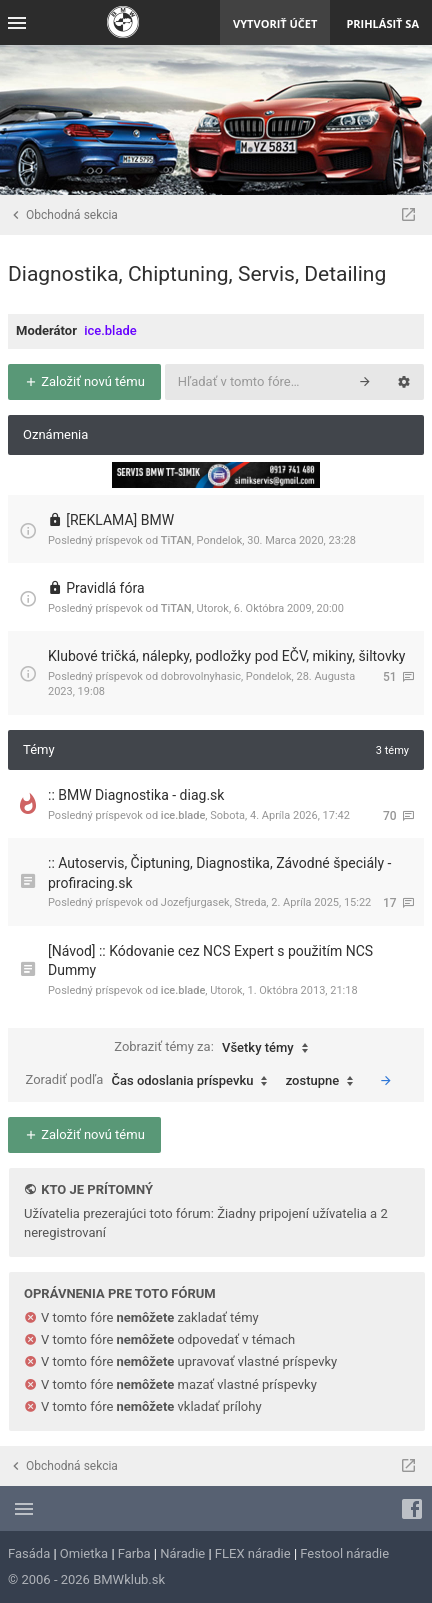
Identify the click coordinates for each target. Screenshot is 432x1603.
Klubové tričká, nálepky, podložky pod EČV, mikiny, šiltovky (226, 656)
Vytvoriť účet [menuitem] (275, 23)
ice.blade (110, 330)
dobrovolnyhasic (201, 676)
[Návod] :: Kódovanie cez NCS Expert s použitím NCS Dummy (210, 961)
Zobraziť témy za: (216, 1048)
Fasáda (29, 1553)
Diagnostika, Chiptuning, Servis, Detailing (197, 274)
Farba (134, 1553)
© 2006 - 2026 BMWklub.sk (86, 1579)
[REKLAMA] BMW (120, 520)
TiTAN (176, 540)
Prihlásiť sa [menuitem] (382, 23)
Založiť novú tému (84, 381)
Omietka (84, 1553)
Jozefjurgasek (195, 902)
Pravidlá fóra (105, 588)
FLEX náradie (253, 1553)
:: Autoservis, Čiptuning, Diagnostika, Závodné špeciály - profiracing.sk (220, 873)
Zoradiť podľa (152, 1081)
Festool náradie (344, 1553)
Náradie (182, 1553)
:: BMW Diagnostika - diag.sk (136, 795)
